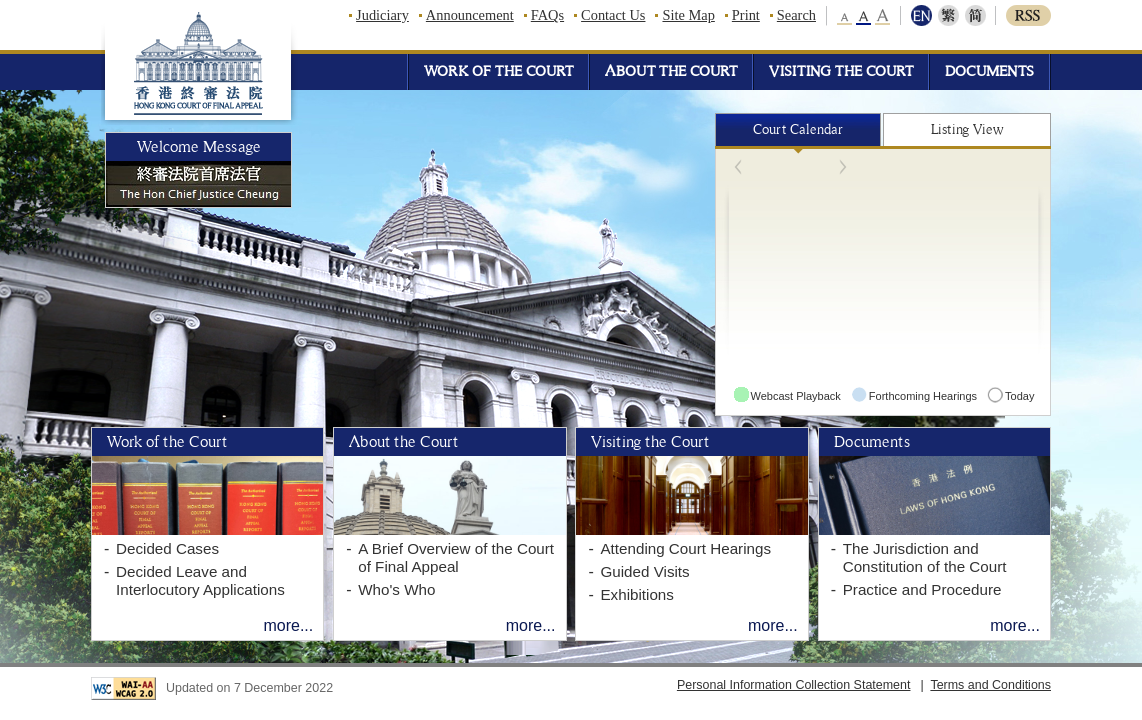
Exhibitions (636, 594)
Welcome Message (199, 147)
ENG (923, 15)
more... (288, 625)
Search (796, 15)
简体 (973, 15)
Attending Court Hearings (685, 548)
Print (746, 15)
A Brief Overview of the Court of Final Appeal (456, 557)
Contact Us (613, 15)
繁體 (948, 15)
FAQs (547, 15)
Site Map (688, 15)
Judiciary (382, 15)
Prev (760, 166)
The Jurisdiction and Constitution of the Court (925, 557)
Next (822, 166)
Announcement (470, 15)
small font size (846, 15)
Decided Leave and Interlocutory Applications (200, 580)
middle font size (864, 15)
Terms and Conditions (990, 685)
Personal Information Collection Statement (794, 685)
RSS (1028, 15)
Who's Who (396, 589)
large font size (882, 15)
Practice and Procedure (922, 589)
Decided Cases (167, 548)
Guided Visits (644, 571)
